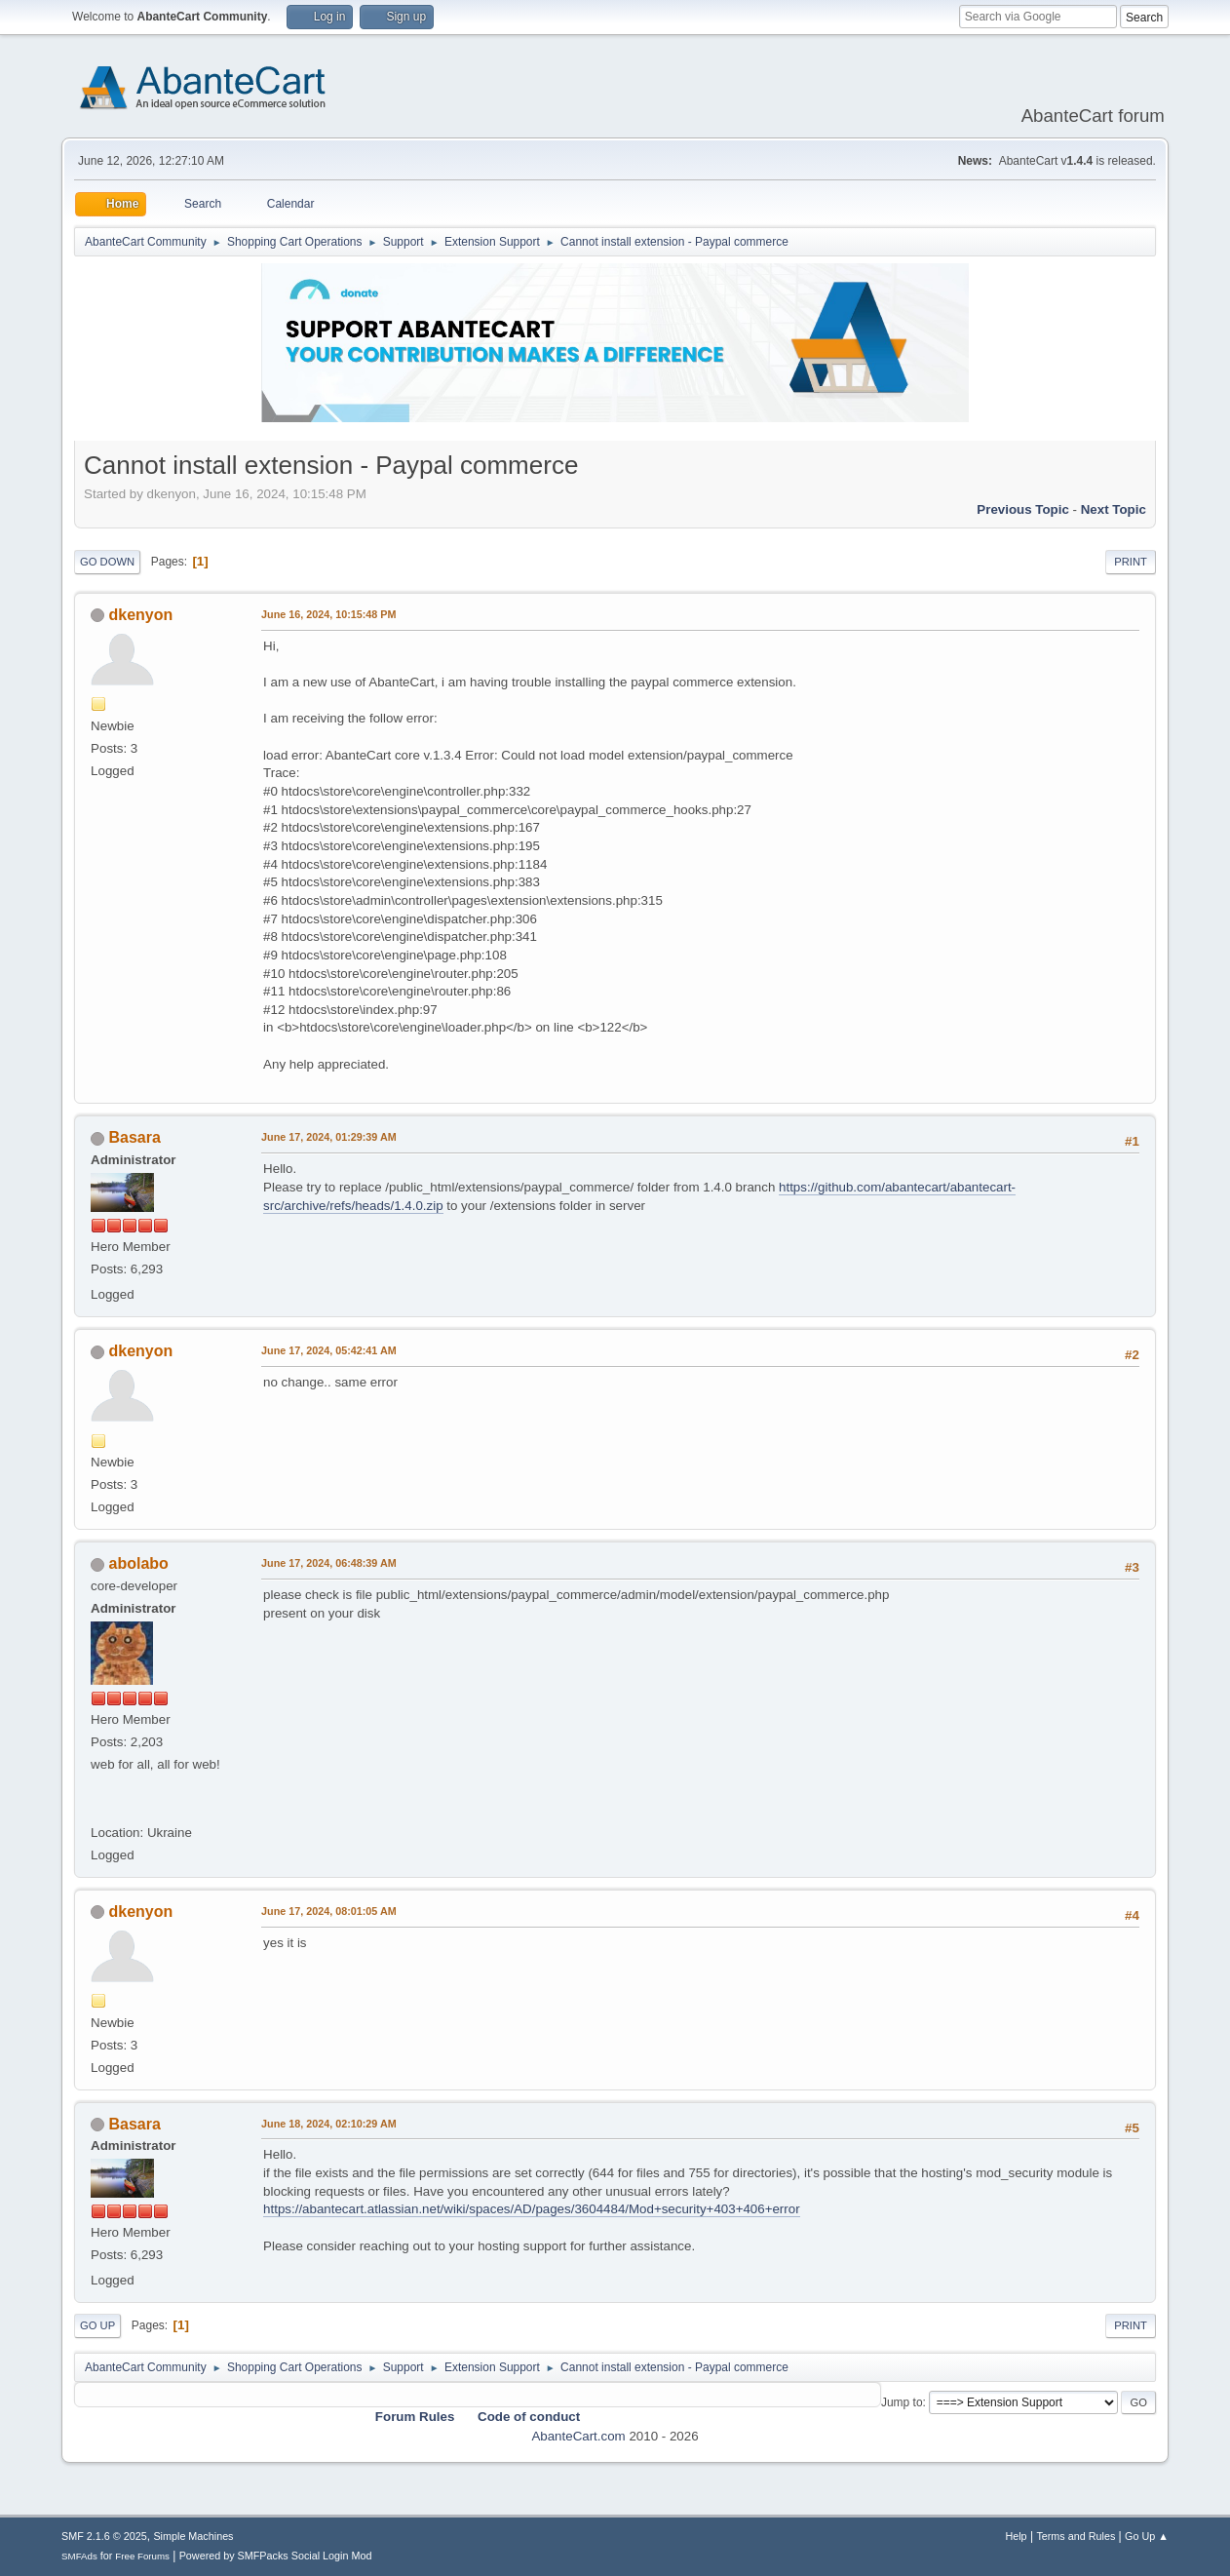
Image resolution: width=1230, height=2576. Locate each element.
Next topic (1113, 509)
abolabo (139, 1563)
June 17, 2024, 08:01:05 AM (329, 1911)
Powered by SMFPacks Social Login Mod (275, 2555)
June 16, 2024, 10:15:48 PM (328, 614)
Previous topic (1023, 509)
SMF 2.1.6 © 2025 (104, 2536)
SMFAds (79, 2556)
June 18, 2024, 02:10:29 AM (329, 2123)
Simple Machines (193, 2536)
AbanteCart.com (578, 2436)
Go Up (97, 2325)
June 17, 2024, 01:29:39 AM (329, 1137)
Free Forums (142, 2556)
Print (1130, 561)
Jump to (902, 2402)
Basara (135, 1137)
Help (1015, 2536)
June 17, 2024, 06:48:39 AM (329, 1563)
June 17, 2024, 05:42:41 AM (329, 1350)
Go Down (107, 561)
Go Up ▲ (1147, 2536)
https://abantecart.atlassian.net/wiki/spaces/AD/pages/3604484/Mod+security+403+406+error (531, 2209)
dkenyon (141, 614)
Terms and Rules (1075, 2536)
